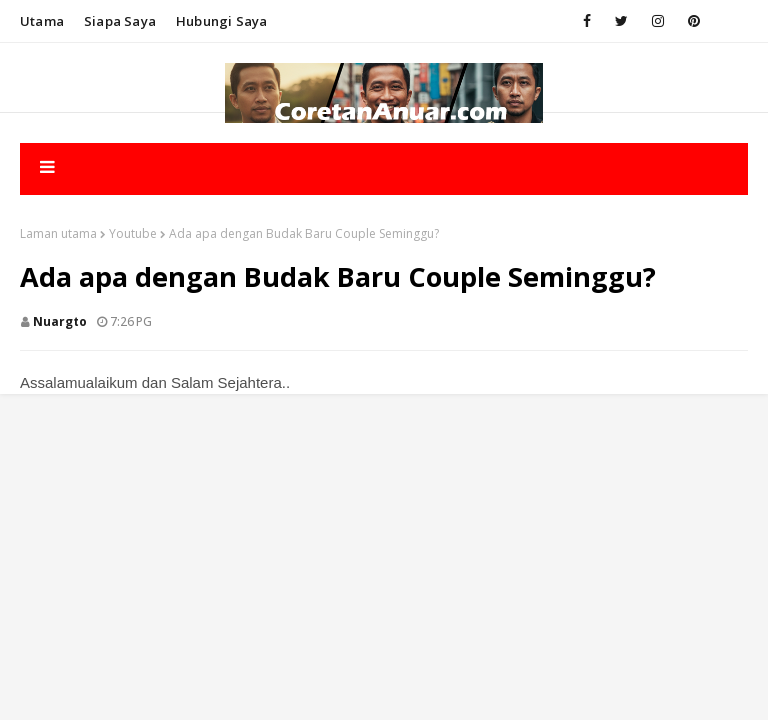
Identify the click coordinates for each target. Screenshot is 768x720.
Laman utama (58, 233)
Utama (42, 21)
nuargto (60, 321)
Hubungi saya (221, 21)
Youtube (133, 233)
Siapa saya (120, 21)
